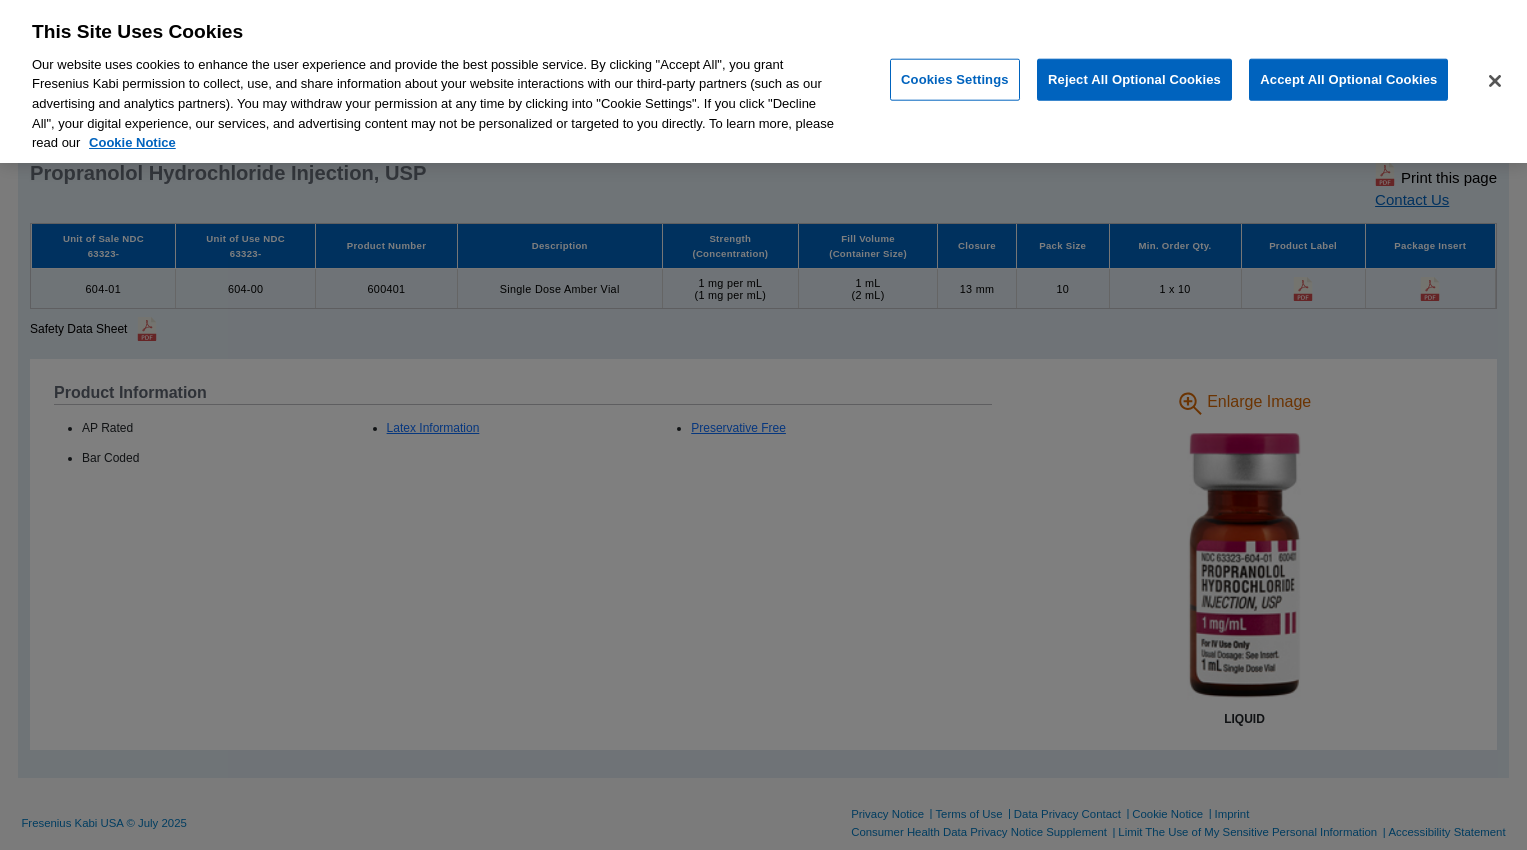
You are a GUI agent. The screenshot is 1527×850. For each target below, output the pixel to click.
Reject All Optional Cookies (1134, 79)
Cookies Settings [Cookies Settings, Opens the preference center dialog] (955, 79)
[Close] (1495, 81)
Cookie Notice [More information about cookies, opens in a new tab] (132, 142)
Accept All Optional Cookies (1348, 79)
